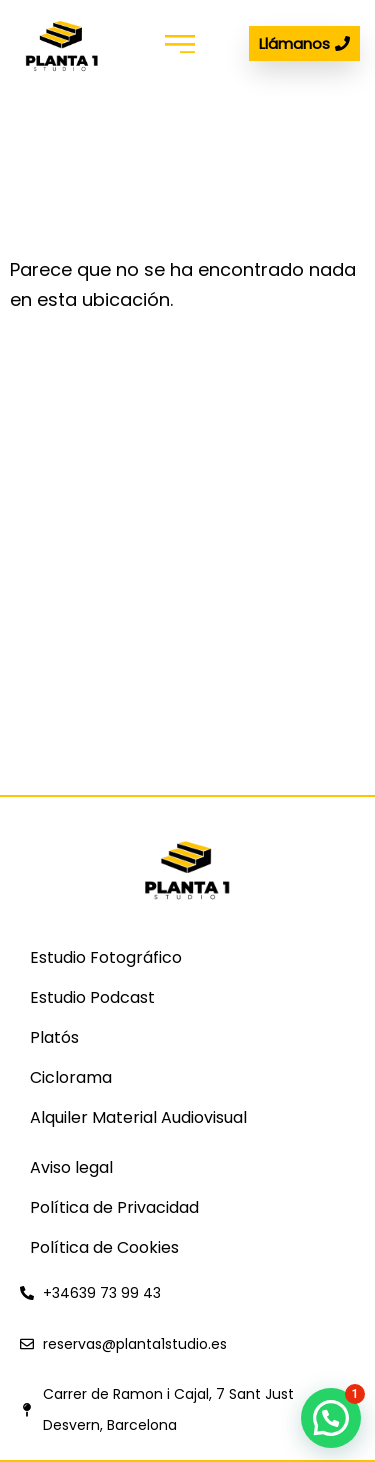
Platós (54, 1037)
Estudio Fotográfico (106, 957)
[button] (180, 43)
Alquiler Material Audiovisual (138, 1117)
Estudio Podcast (92, 997)
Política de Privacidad (114, 1207)
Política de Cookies (104, 1247)
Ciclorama (71, 1077)
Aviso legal (71, 1167)
